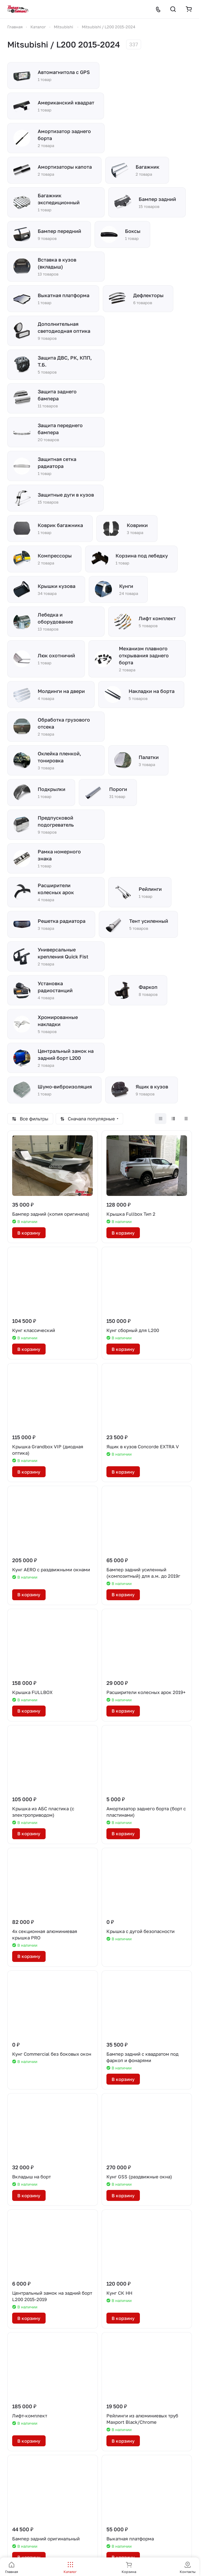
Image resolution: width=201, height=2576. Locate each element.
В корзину (28, 1232)
